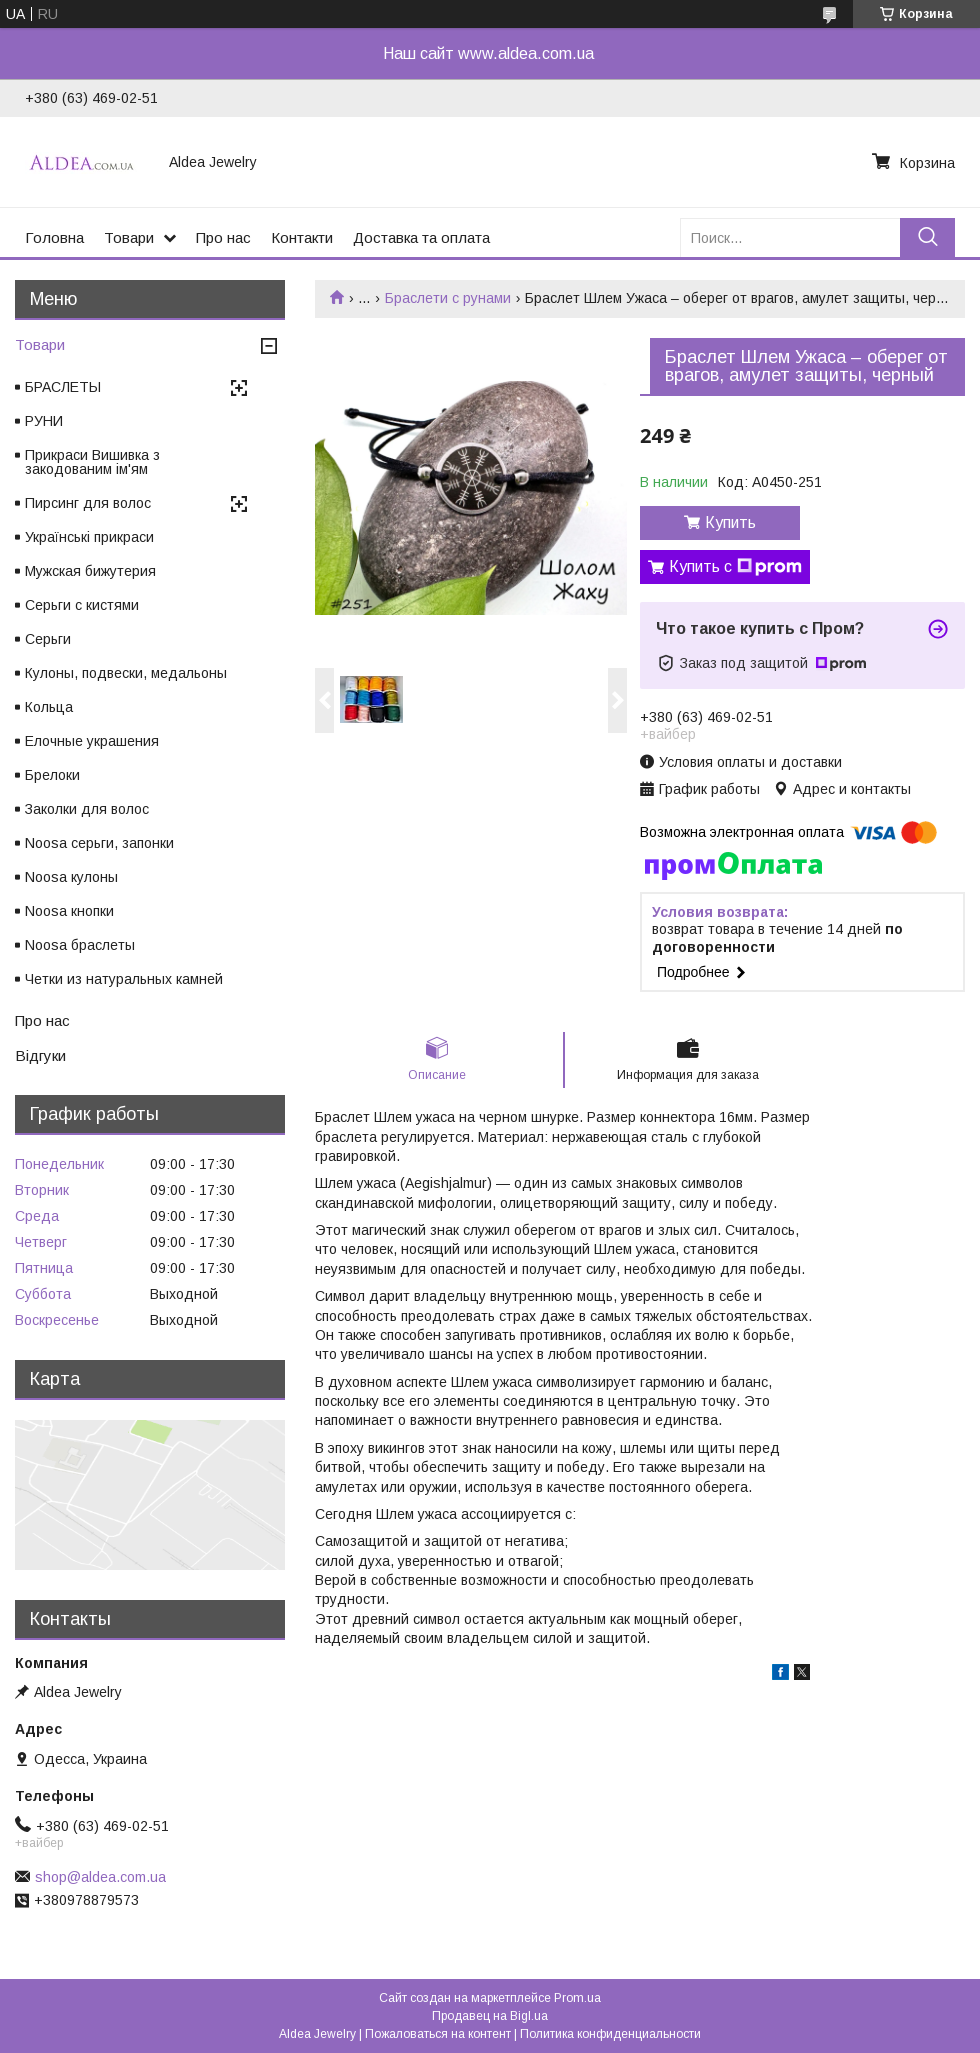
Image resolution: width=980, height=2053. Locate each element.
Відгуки (40, 1055)
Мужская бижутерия (90, 571)
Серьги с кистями (82, 605)
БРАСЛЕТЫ (63, 387)
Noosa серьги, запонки (99, 843)
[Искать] (927, 237)
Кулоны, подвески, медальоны (126, 673)
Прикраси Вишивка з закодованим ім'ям (92, 462)
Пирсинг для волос (88, 503)
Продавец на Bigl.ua (490, 2016)
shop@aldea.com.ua (100, 1877)
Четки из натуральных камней (124, 979)
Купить (730, 522)
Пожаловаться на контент (438, 2034)
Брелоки (52, 775)
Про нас (223, 237)
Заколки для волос (87, 809)
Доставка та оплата (421, 237)
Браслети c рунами (448, 298)
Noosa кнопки (69, 911)
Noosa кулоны (71, 877)
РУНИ (44, 421)
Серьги (48, 639)
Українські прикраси (89, 537)
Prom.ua (577, 1998)
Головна (54, 237)
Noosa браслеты (80, 945)
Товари (129, 237)
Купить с (735, 567)
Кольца (49, 707)
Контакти (302, 237)
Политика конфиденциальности (610, 2034)
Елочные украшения (92, 741)
